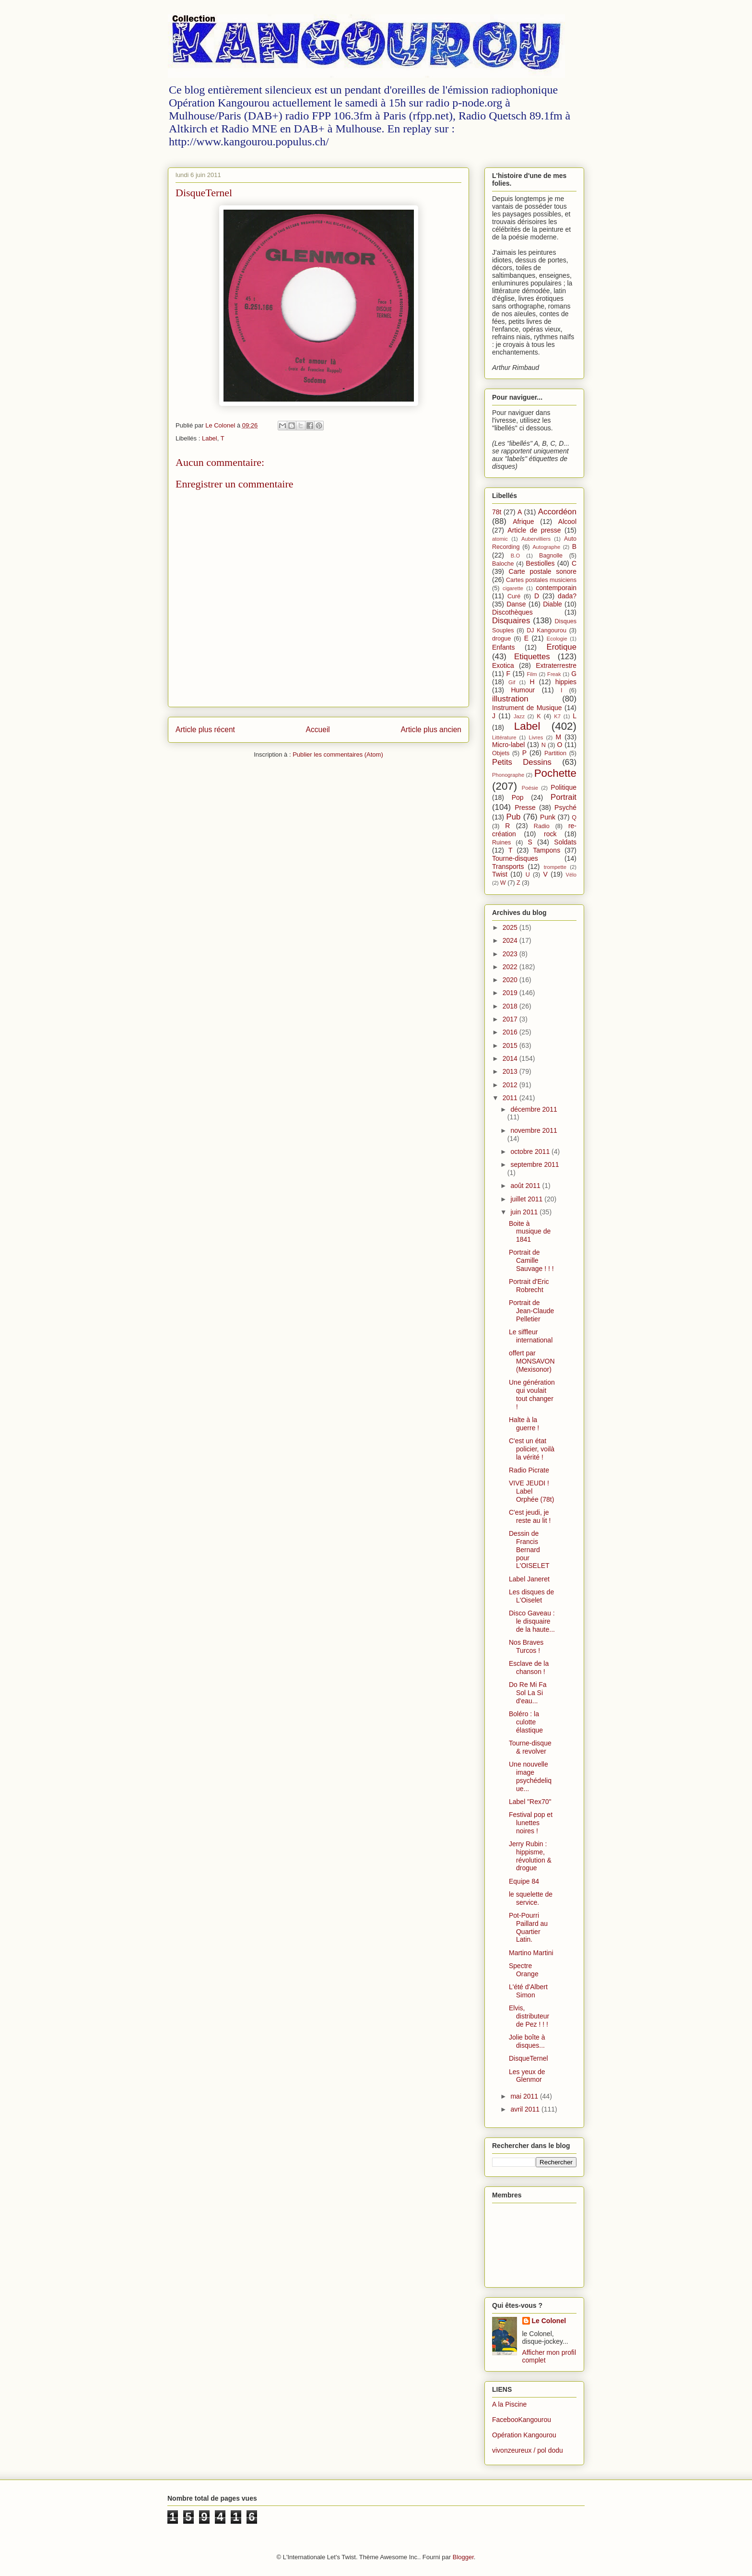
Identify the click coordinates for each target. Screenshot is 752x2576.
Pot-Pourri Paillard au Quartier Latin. (528, 1927)
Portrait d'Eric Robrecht (529, 1286)
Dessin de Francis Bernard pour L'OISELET (529, 1549)
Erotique (561, 647)
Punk (547, 817)
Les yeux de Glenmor (527, 2076)
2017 (511, 1019)
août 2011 (526, 1185)
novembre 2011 (533, 1130)
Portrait (563, 797)
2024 (511, 940)
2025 (511, 927)
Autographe (546, 547)
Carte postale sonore (542, 571)
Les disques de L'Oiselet (531, 1596)
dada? (567, 596)
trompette (555, 867)
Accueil (318, 729)
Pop (518, 797)
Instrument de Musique (527, 708)
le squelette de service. (530, 1898)
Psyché (565, 807)
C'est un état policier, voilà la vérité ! (531, 1449)
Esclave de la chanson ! (529, 1667)
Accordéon (557, 511)
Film (532, 674)
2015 (511, 1045)
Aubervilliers (536, 539)
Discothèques (512, 612)
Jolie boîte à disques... (527, 2041)
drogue (501, 638)
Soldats (565, 842)
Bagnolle (551, 555)
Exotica (503, 665)
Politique (563, 787)
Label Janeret (529, 1579)
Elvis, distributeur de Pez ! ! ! (529, 2016)
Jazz (519, 716)
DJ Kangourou (546, 630)
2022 (511, 967)
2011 (511, 1098)
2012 (511, 1085)
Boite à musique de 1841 (530, 1232)
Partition (555, 753)
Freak (554, 674)
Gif (511, 682)
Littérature (504, 737)
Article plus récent (205, 729)
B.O (515, 555)
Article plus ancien (430, 729)
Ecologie (557, 638)
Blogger (463, 2557)
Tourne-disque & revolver (530, 1747)
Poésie (530, 788)
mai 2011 (525, 2096)
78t (496, 512)
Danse (516, 604)
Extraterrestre (556, 665)
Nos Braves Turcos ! (526, 1646)
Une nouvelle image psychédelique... (530, 1776)
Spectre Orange (524, 1970)
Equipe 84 (524, 1881)
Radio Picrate (529, 1470)
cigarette (513, 588)
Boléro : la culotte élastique (526, 1722)
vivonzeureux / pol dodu (527, 2450)
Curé (513, 596)
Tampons (546, 850)
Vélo (571, 875)
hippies (565, 682)
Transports (508, 866)
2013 (511, 1071)
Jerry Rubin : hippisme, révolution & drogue (530, 1856)
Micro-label (508, 744)
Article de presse (534, 530)
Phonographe (508, 775)
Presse (525, 807)
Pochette (555, 773)
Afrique (523, 521)
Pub (513, 816)
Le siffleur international (530, 1336)
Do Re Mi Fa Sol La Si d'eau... (528, 1693)
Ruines (501, 842)
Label (209, 438)
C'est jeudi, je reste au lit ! (530, 1516)
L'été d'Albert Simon (528, 1991)
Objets (500, 753)
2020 (511, 980)
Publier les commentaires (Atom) (338, 754)
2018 (511, 1006)
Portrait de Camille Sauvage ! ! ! (531, 1260)
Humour (523, 690)
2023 (511, 954)
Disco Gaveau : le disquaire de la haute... (532, 1621)
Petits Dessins (522, 762)
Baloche (503, 563)
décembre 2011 (533, 1109)
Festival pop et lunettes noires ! (530, 1823)
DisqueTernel (528, 2058)
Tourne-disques (515, 858)
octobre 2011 (531, 1151)
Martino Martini (531, 1953)
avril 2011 (525, 2109)
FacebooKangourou (521, 2419)
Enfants (503, 647)
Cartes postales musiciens (541, 580)
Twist (499, 874)
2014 (511, 1058)
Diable (552, 604)
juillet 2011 (527, 1199)
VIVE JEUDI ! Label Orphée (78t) (531, 1491)
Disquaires (511, 620)
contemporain (556, 588)
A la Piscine (509, 2404)
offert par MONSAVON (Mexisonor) (532, 1361)
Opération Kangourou (524, 2435)
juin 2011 (525, 1212)
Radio (542, 826)
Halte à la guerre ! (524, 1424)
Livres (536, 737)
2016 (511, 1032)
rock (550, 834)
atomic (500, 539)
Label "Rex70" (530, 1801)
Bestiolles (540, 563)
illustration (510, 698)
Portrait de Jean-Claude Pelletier (531, 1311)
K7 (557, 716)
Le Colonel (549, 2321)
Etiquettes (532, 656)
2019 (511, 993)
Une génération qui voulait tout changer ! (532, 1394)
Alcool (567, 521)
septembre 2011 (534, 1164)
